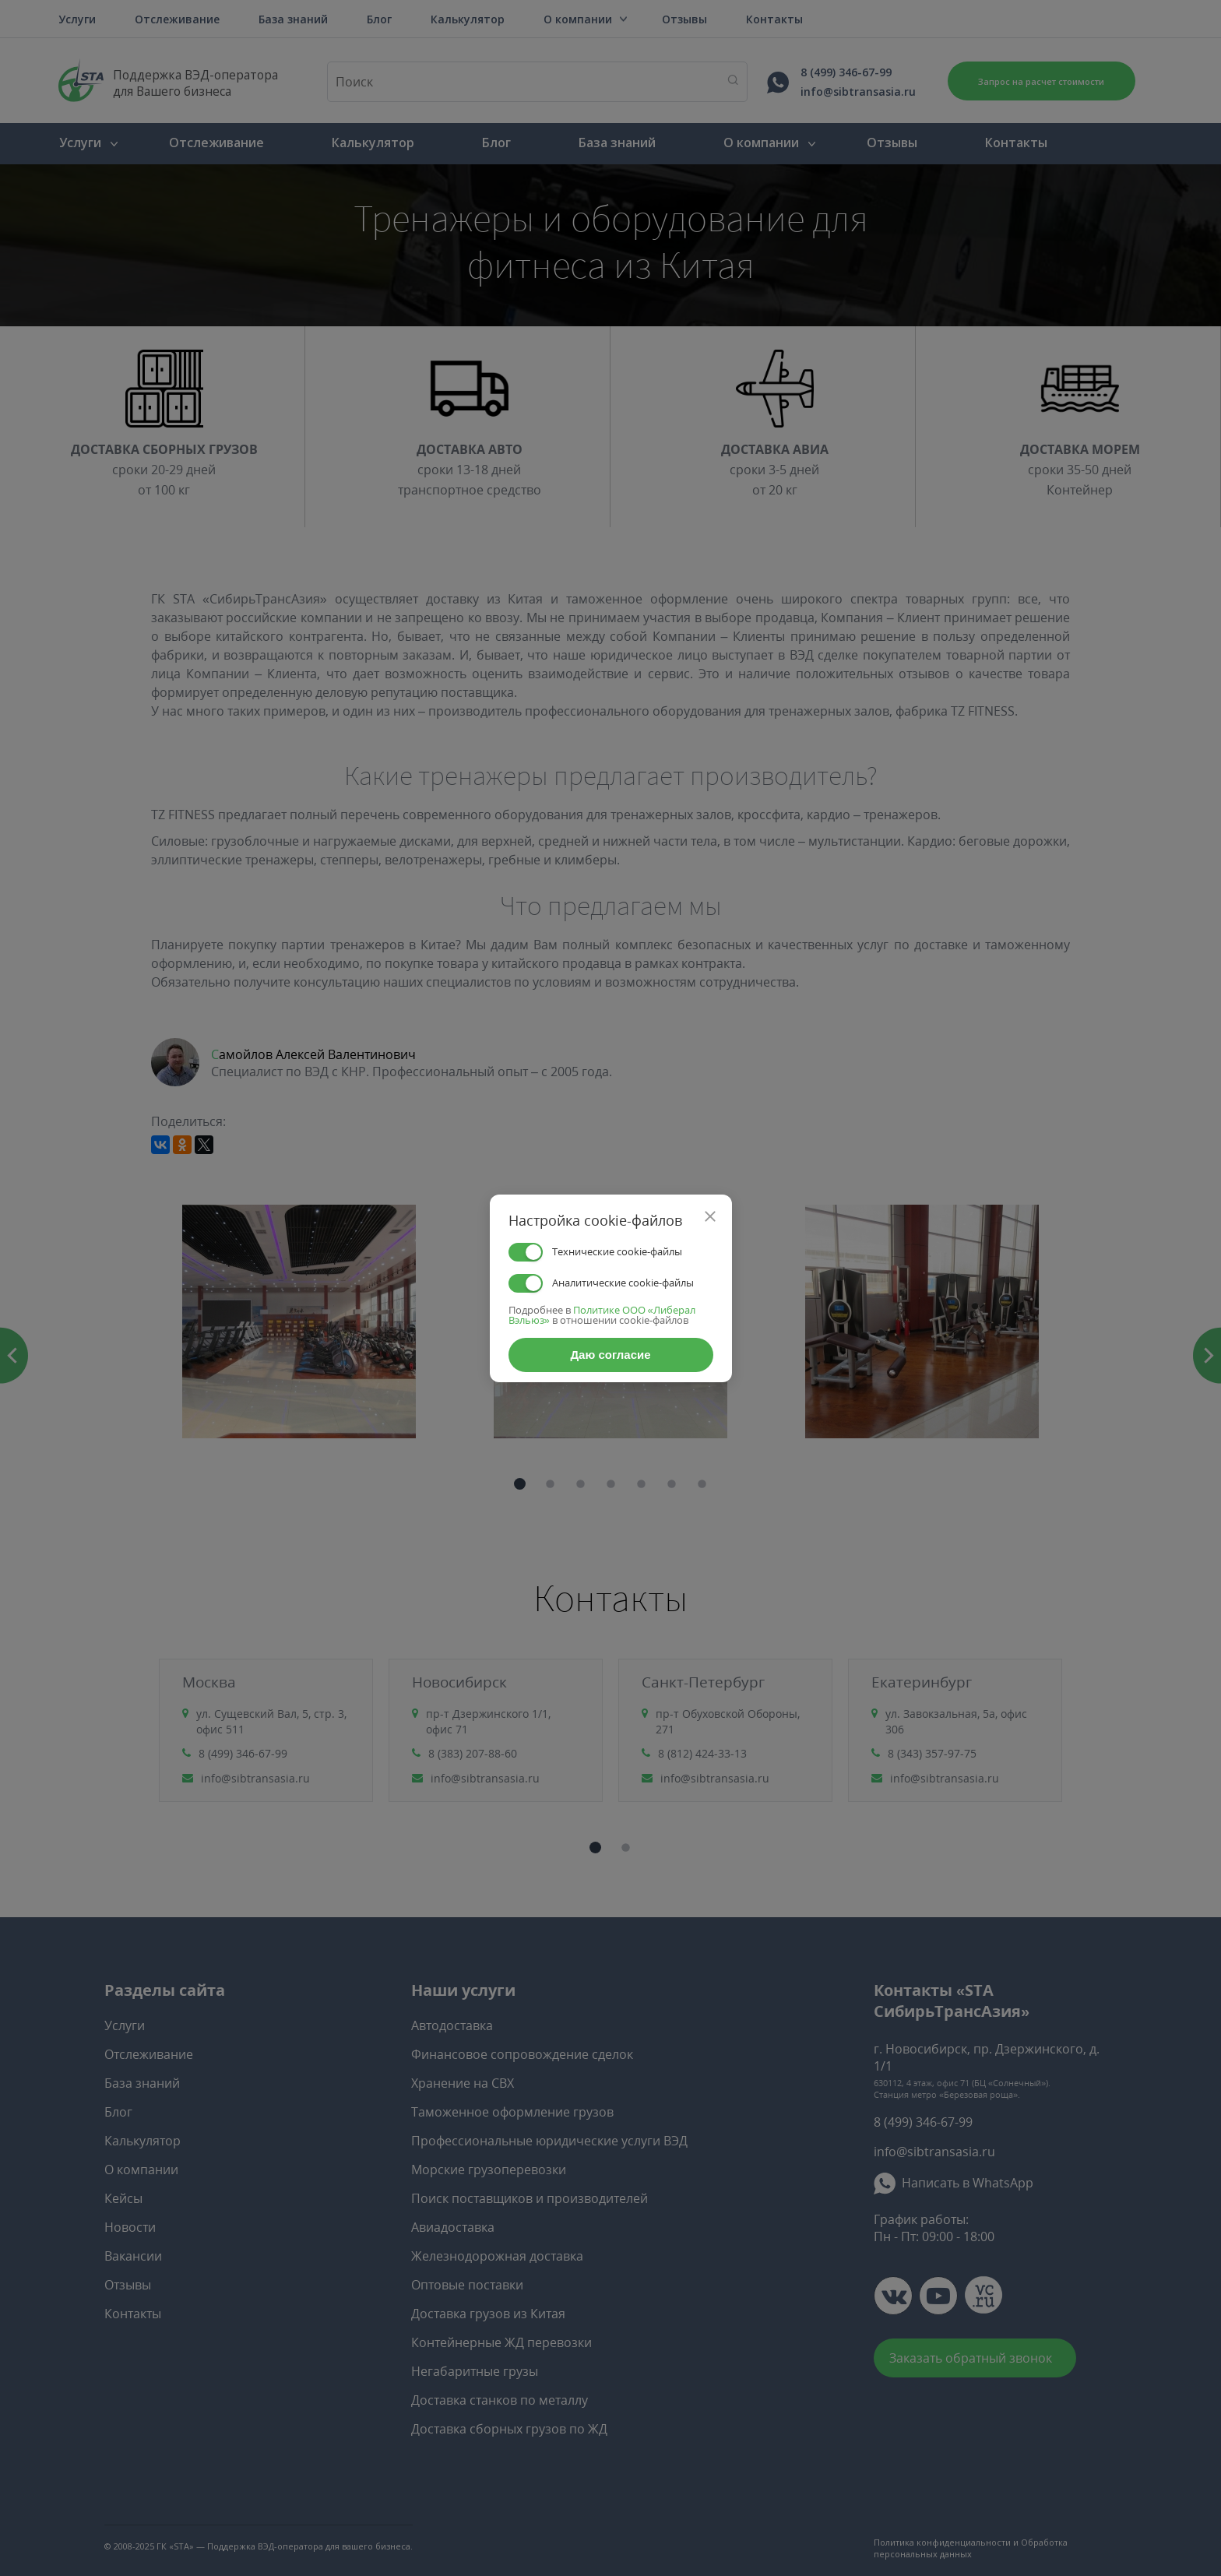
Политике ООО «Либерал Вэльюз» (601, 1315)
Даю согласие (610, 1354)
